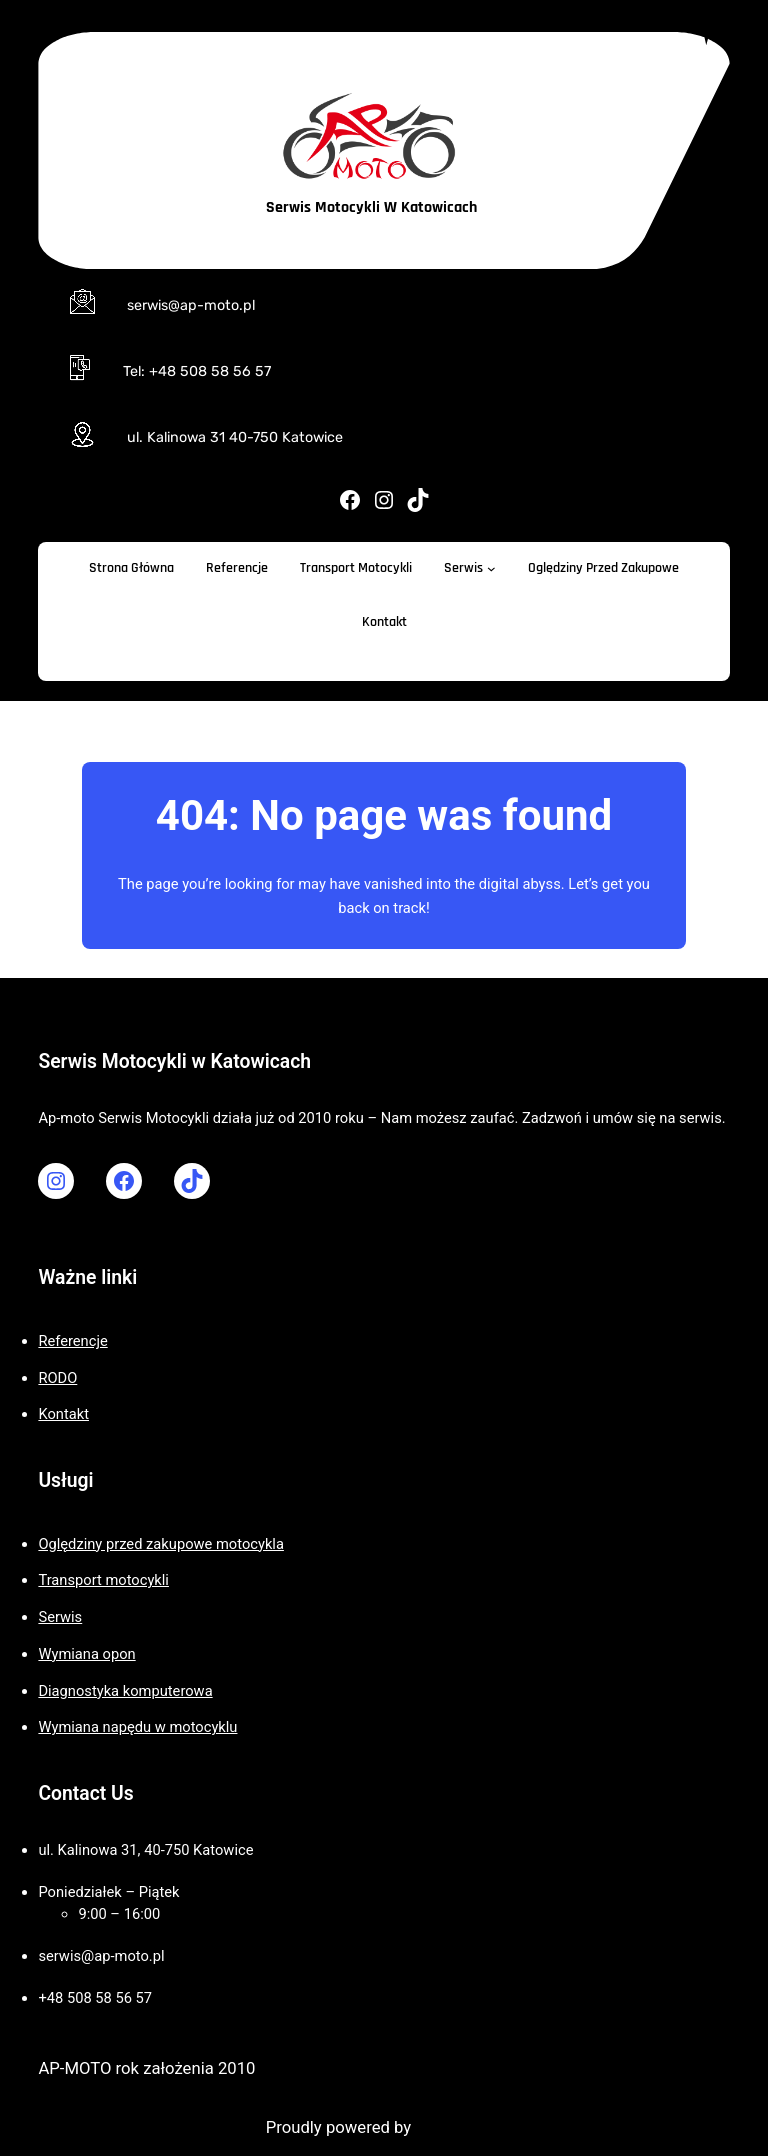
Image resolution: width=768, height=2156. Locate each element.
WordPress (455, 2127)
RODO (57, 1378)
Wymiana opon (86, 1654)
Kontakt (63, 1414)
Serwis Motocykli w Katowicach (371, 207)
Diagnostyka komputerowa (125, 1691)
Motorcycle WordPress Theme (151, 2127)
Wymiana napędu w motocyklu (137, 1727)
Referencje (72, 1341)
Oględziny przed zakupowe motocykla (161, 1544)
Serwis (60, 1617)
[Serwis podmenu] (491, 568)
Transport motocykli (103, 1580)
